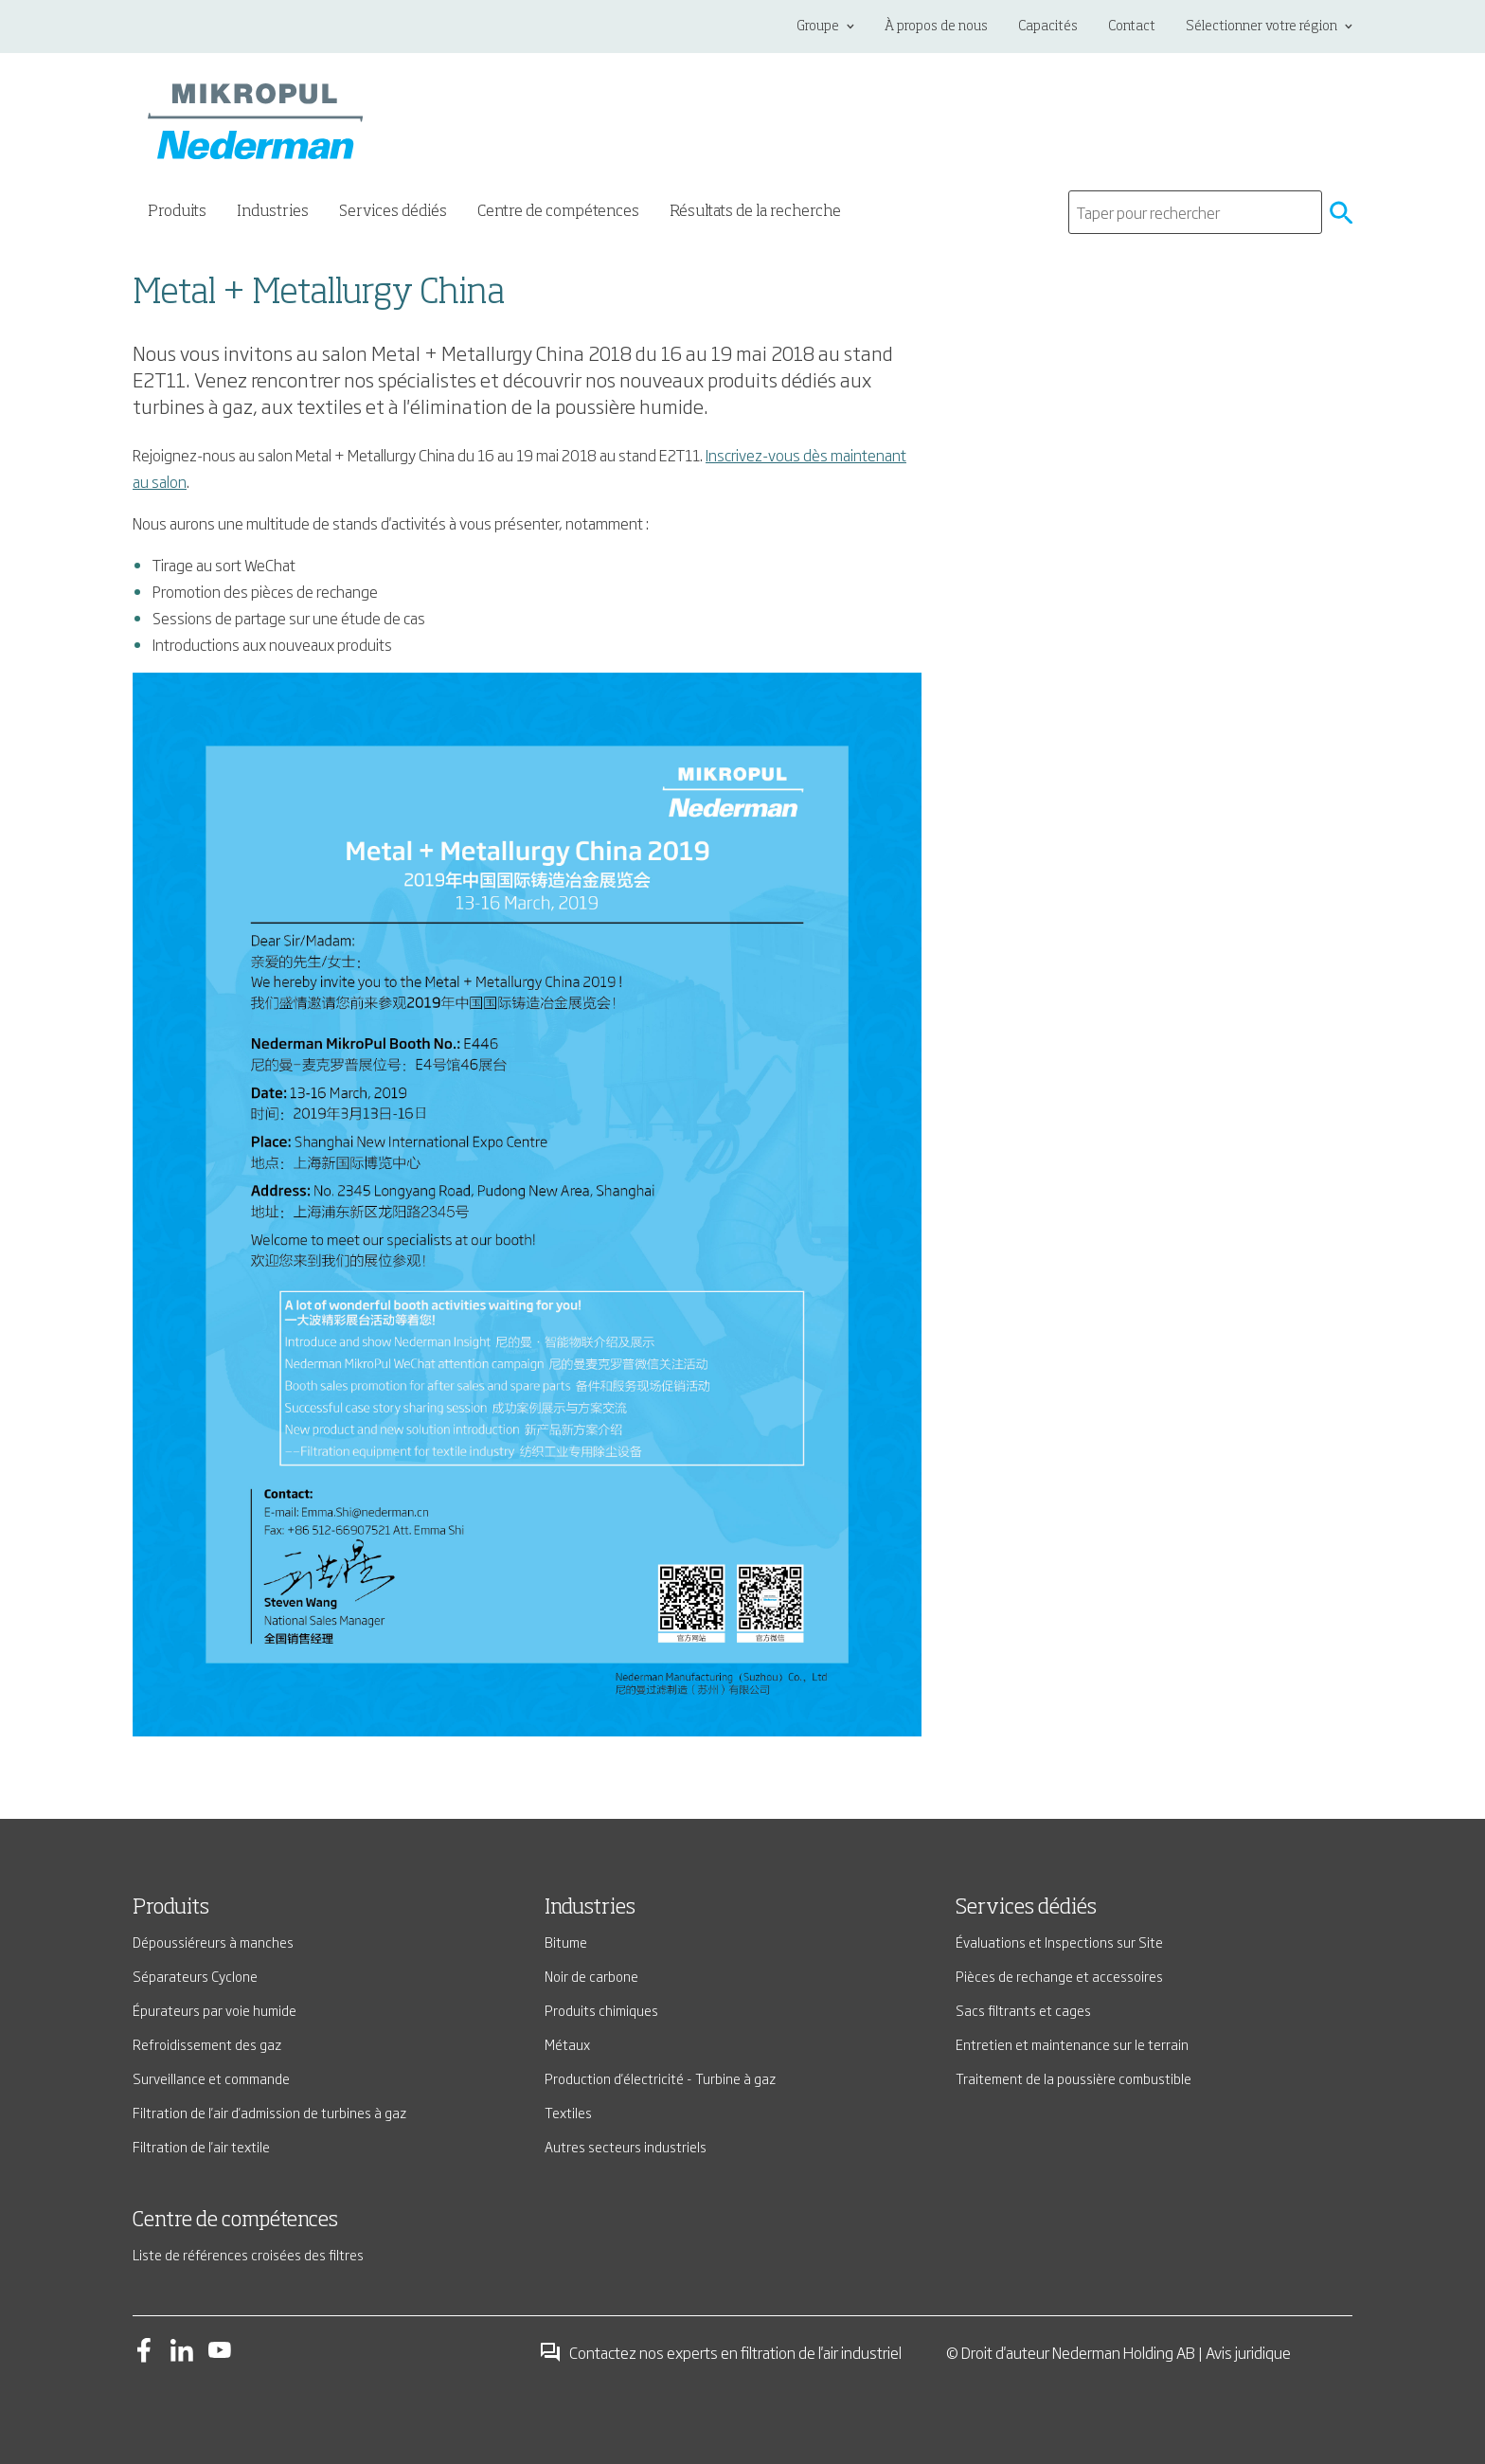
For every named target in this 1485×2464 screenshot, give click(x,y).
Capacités (1048, 26)
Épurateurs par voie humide (214, 2010)
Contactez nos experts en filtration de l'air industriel (720, 2352)
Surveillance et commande (211, 2078)
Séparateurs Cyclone (195, 1976)
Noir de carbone (591, 1976)
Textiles (568, 2112)
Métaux (567, 2044)
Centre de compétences (558, 212)
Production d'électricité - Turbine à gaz (660, 2078)
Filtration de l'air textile (201, 2146)
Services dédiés (1026, 1907)
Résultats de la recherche (755, 212)
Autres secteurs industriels (626, 2146)
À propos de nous (936, 26)
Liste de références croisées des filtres (248, 2254)
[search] (1195, 212)
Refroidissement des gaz (207, 2044)
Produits (171, 1907)
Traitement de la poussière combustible (1073, 2078)
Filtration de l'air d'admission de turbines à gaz (269, 2112)
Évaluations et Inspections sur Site (1059, 1941)
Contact (1131, 26)
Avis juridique (1248, 2352)
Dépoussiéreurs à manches (213, 1941)
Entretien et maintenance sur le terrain (1072, 2044)
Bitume (566, 1941)
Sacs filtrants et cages (1023, 2010)
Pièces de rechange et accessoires (1059, 1976)
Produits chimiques (601, 2010)
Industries (590, 1907)
